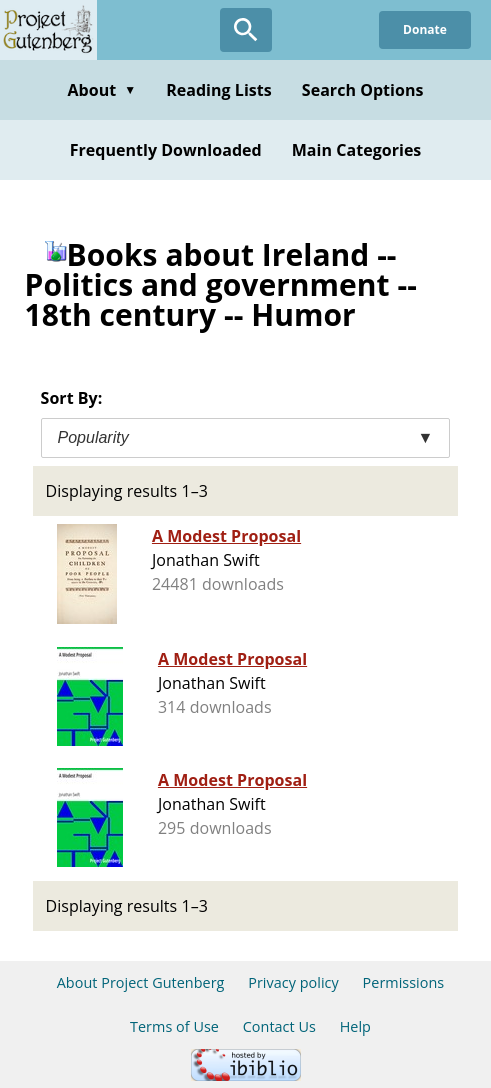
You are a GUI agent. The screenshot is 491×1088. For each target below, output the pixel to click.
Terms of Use (174, 1026)
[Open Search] (246, 30)
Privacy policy (293, 982)
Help (355, 1026)
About (101, 90)
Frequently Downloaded (166, 150)
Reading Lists (219, 90)
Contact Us (279, 1026)
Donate (425, 29)
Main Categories (357, 150)
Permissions (404, 982)
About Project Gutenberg (141, 982)
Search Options (363, 90)
